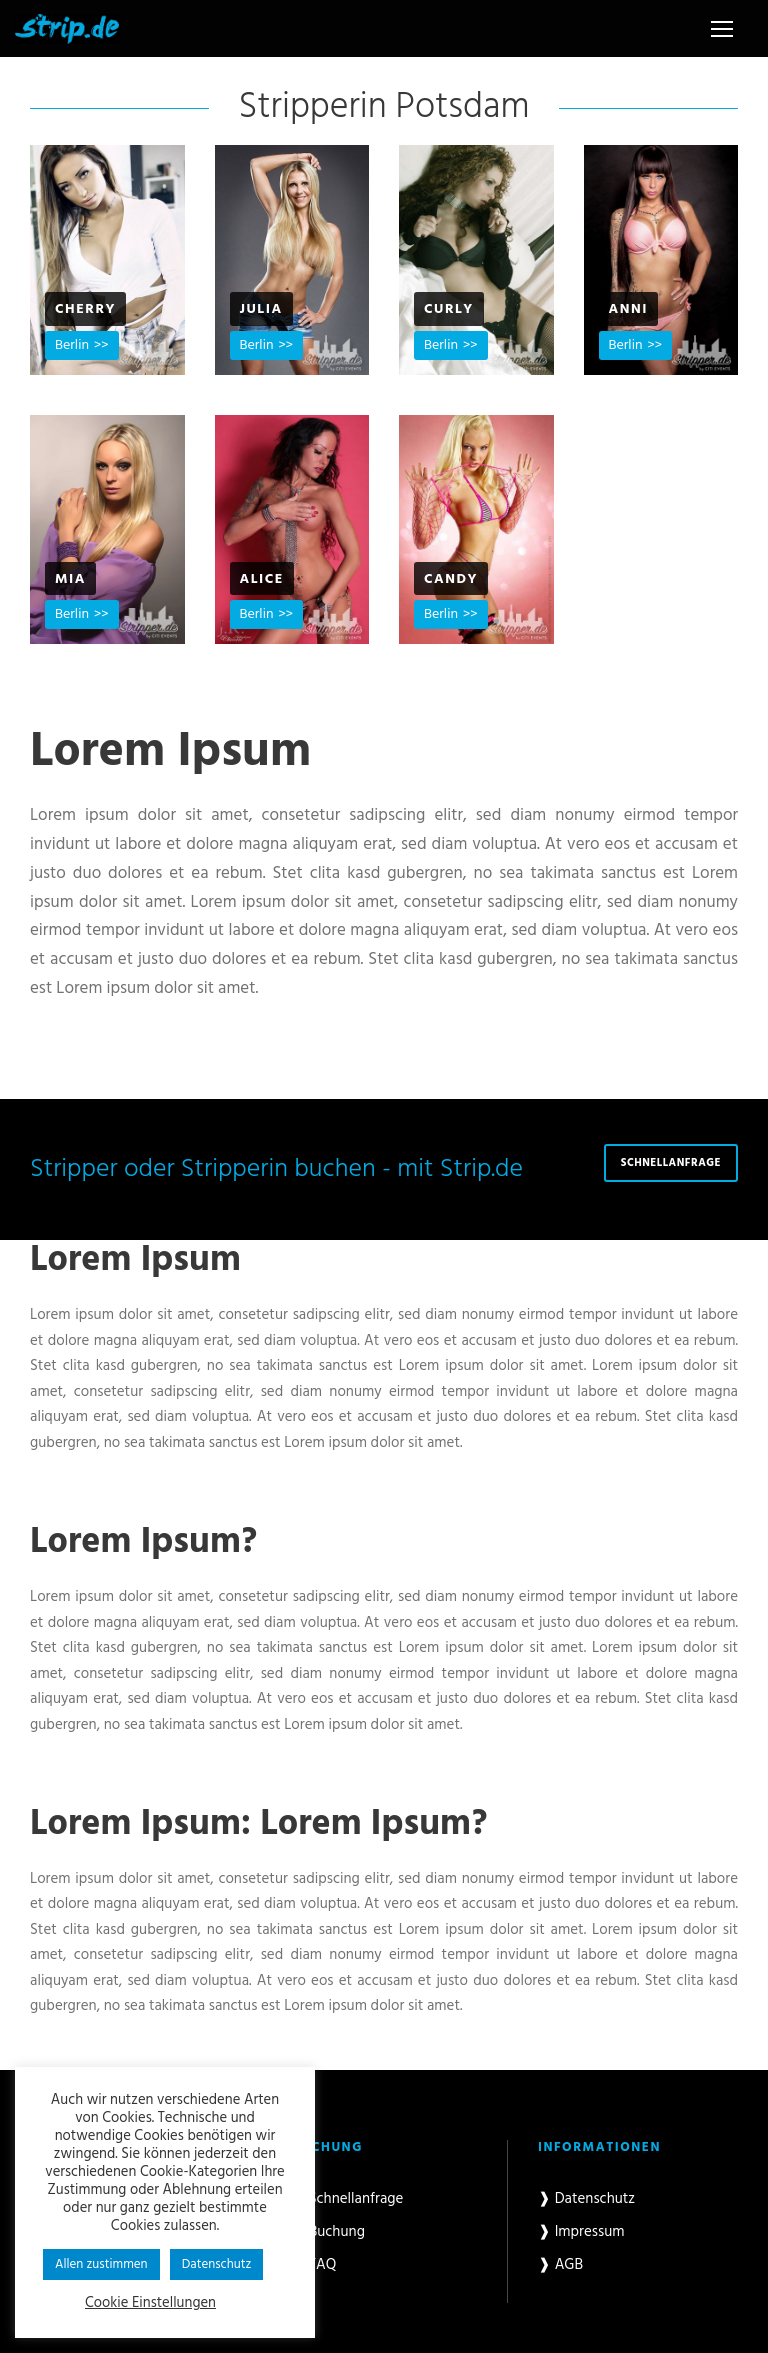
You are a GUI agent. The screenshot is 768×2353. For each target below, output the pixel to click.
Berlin (72, 345)
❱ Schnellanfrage (347, 2199)
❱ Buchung (328, 2232)
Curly (449, 309)
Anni (628, 309)
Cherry (85, 309)
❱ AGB (560, 2265)
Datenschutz (217, 2264)
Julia (261, 309)
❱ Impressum (581, 2232)
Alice (262, 579)
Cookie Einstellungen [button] (150, 2304)
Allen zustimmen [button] (101, 2264)
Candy (451, 579)
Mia (70, 579)
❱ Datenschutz (586, 2199)
